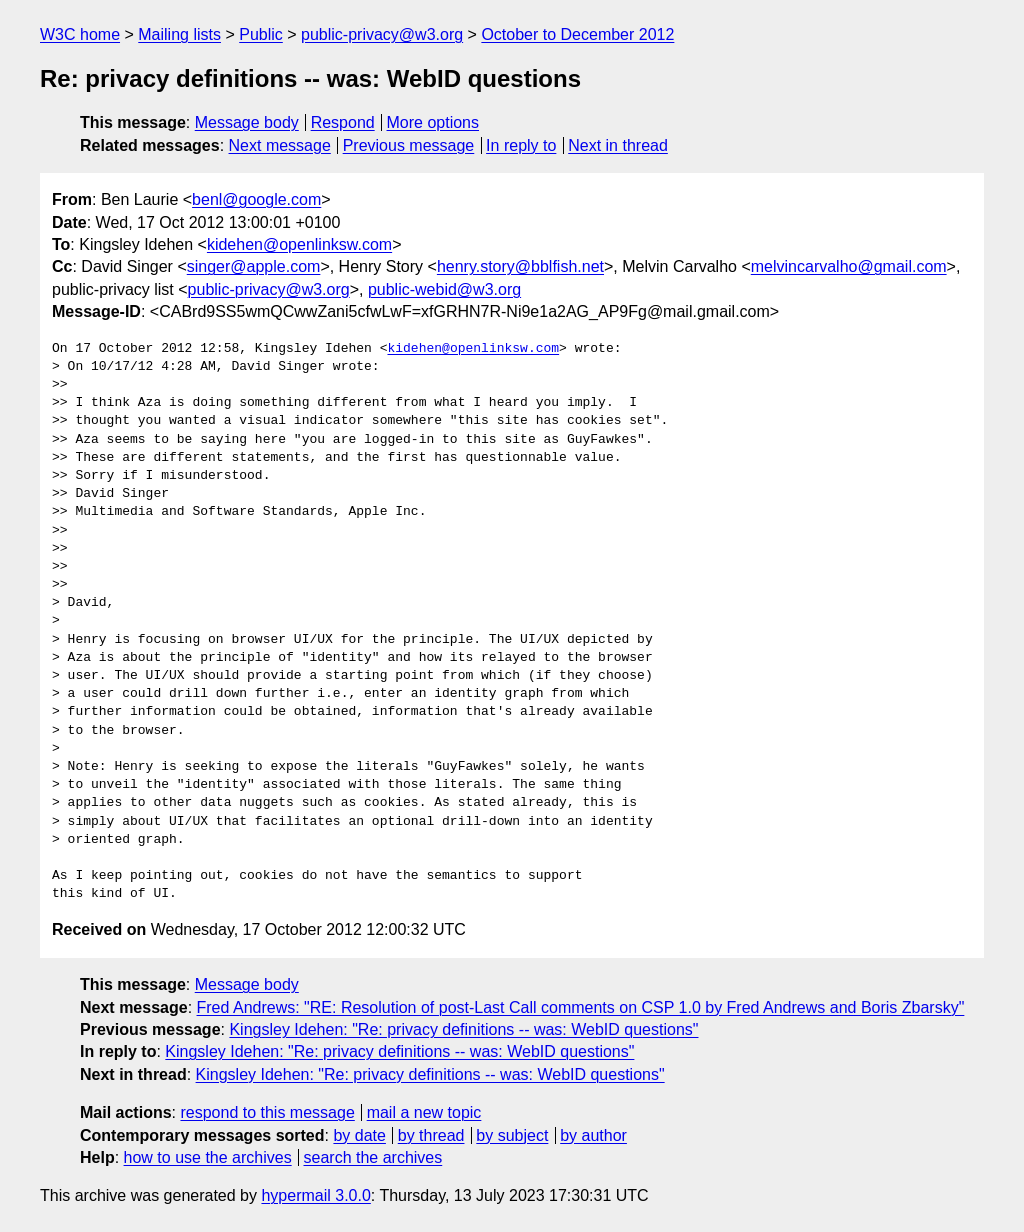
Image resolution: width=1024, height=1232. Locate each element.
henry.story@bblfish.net (520, 266)
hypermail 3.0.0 (315, 1195)
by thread (431, 1135)
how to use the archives (208, 1157)
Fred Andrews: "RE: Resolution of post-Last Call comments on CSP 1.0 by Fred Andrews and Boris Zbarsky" (581, 1007)
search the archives (373, 1157)
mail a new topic (424, 1112)
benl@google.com (256, 199)
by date (359, 1135)
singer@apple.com (254, 266)
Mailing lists (179, 34)
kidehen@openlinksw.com (299, 244)
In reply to (521, 145)
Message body (247, 122)
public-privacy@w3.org (382, 34)
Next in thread (618, 145)
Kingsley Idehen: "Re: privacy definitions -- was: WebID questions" (463, 1029)
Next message (280, 145)
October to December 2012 (577, 34)
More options (433, 122)
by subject (512, 1135)
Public (261, 34)
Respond (343, 122)
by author (593, 1135)
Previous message (409, 145)
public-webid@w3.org (444, 289)
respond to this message (267, 1112)
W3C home (80, 34)
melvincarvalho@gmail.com (849, 266)
